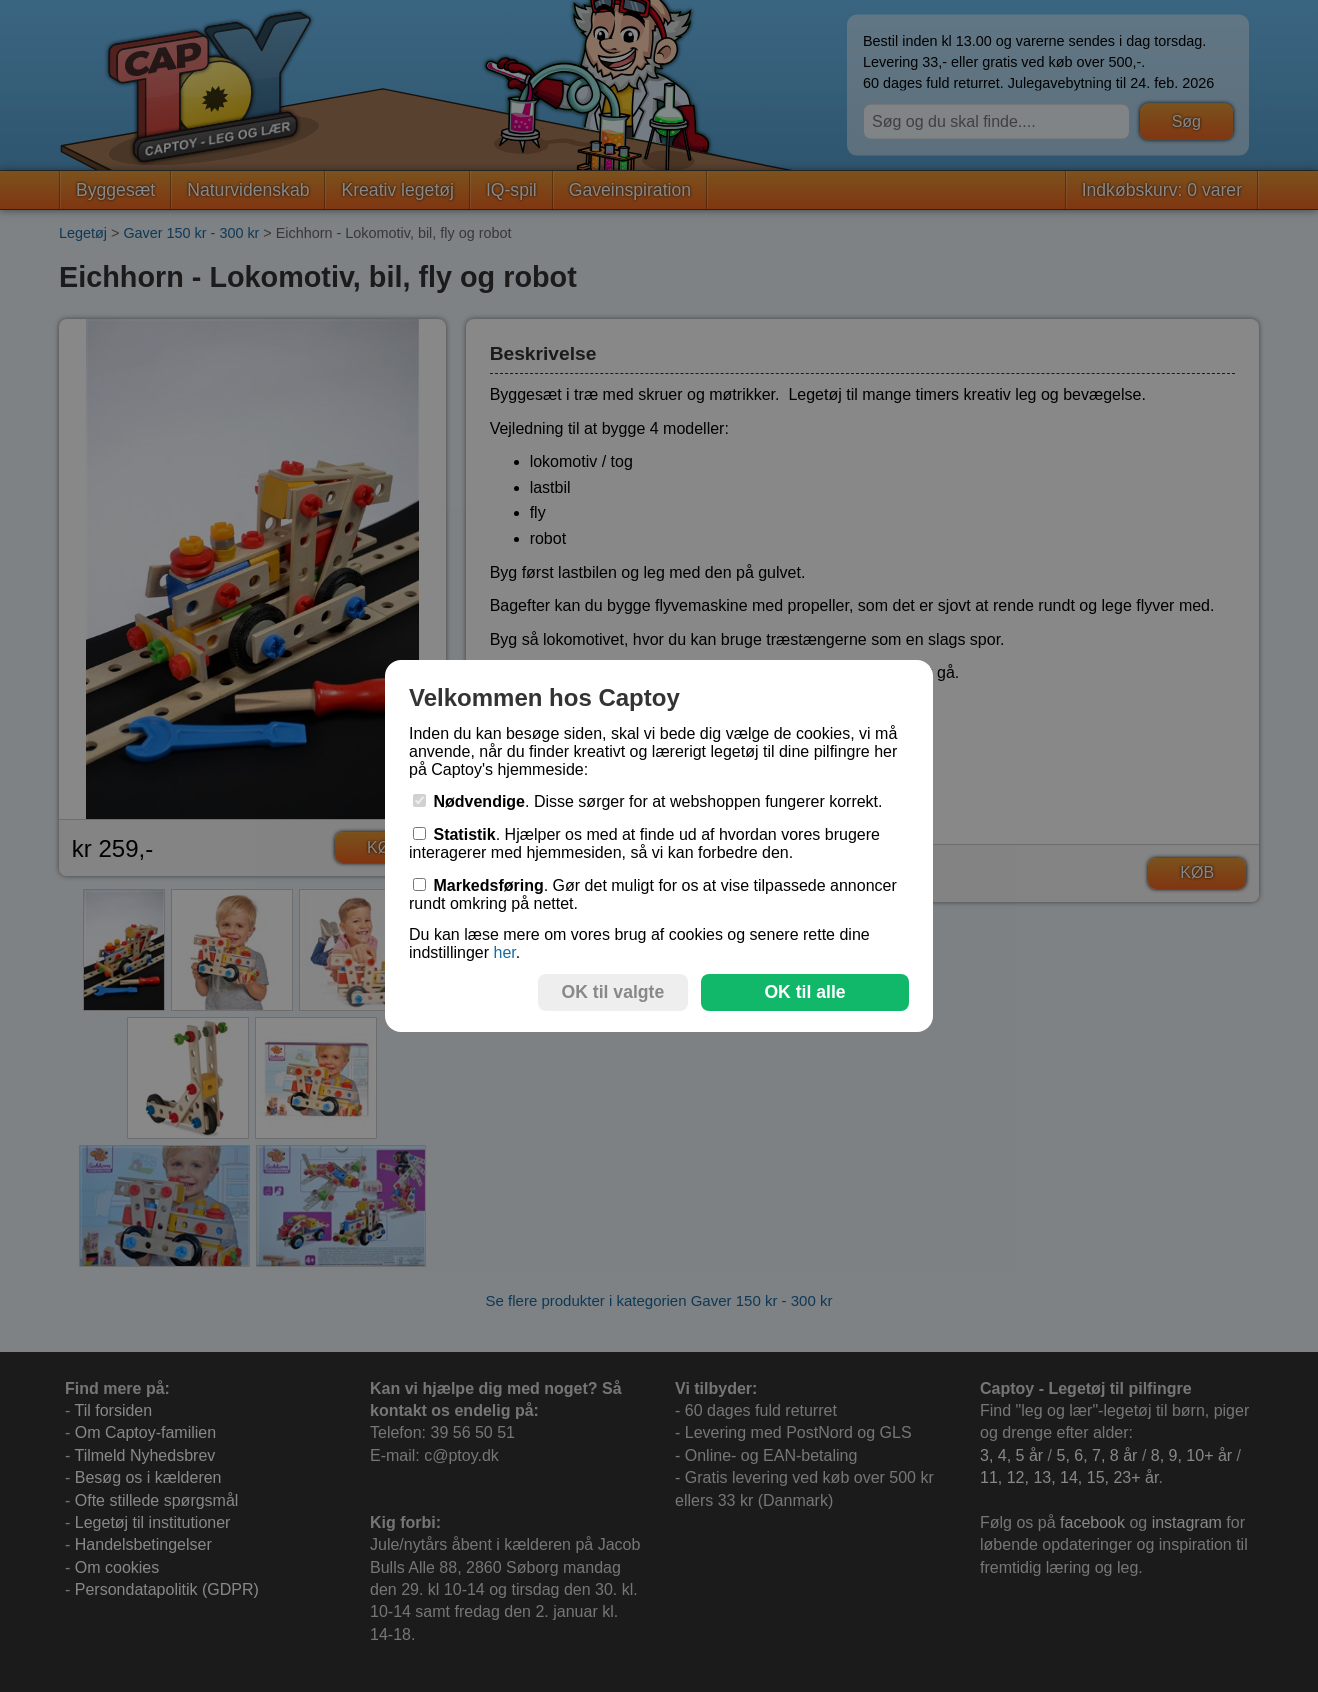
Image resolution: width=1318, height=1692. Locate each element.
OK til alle (804, 992)
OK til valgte (613, 992)
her (504, 952)
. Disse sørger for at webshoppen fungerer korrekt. (648, 801)
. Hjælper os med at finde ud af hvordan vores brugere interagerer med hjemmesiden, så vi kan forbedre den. (644, 843)
